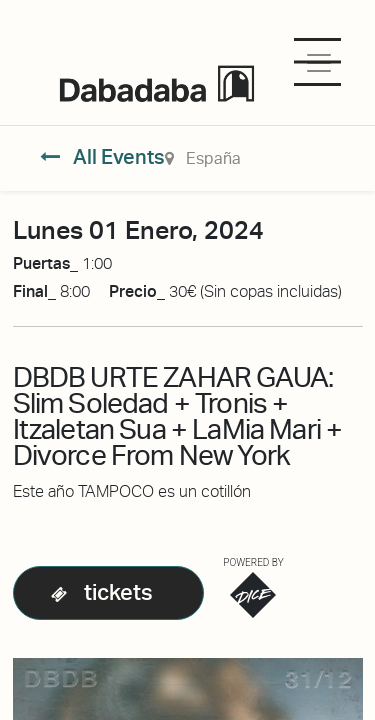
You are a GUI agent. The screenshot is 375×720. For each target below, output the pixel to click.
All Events (102, 157)
